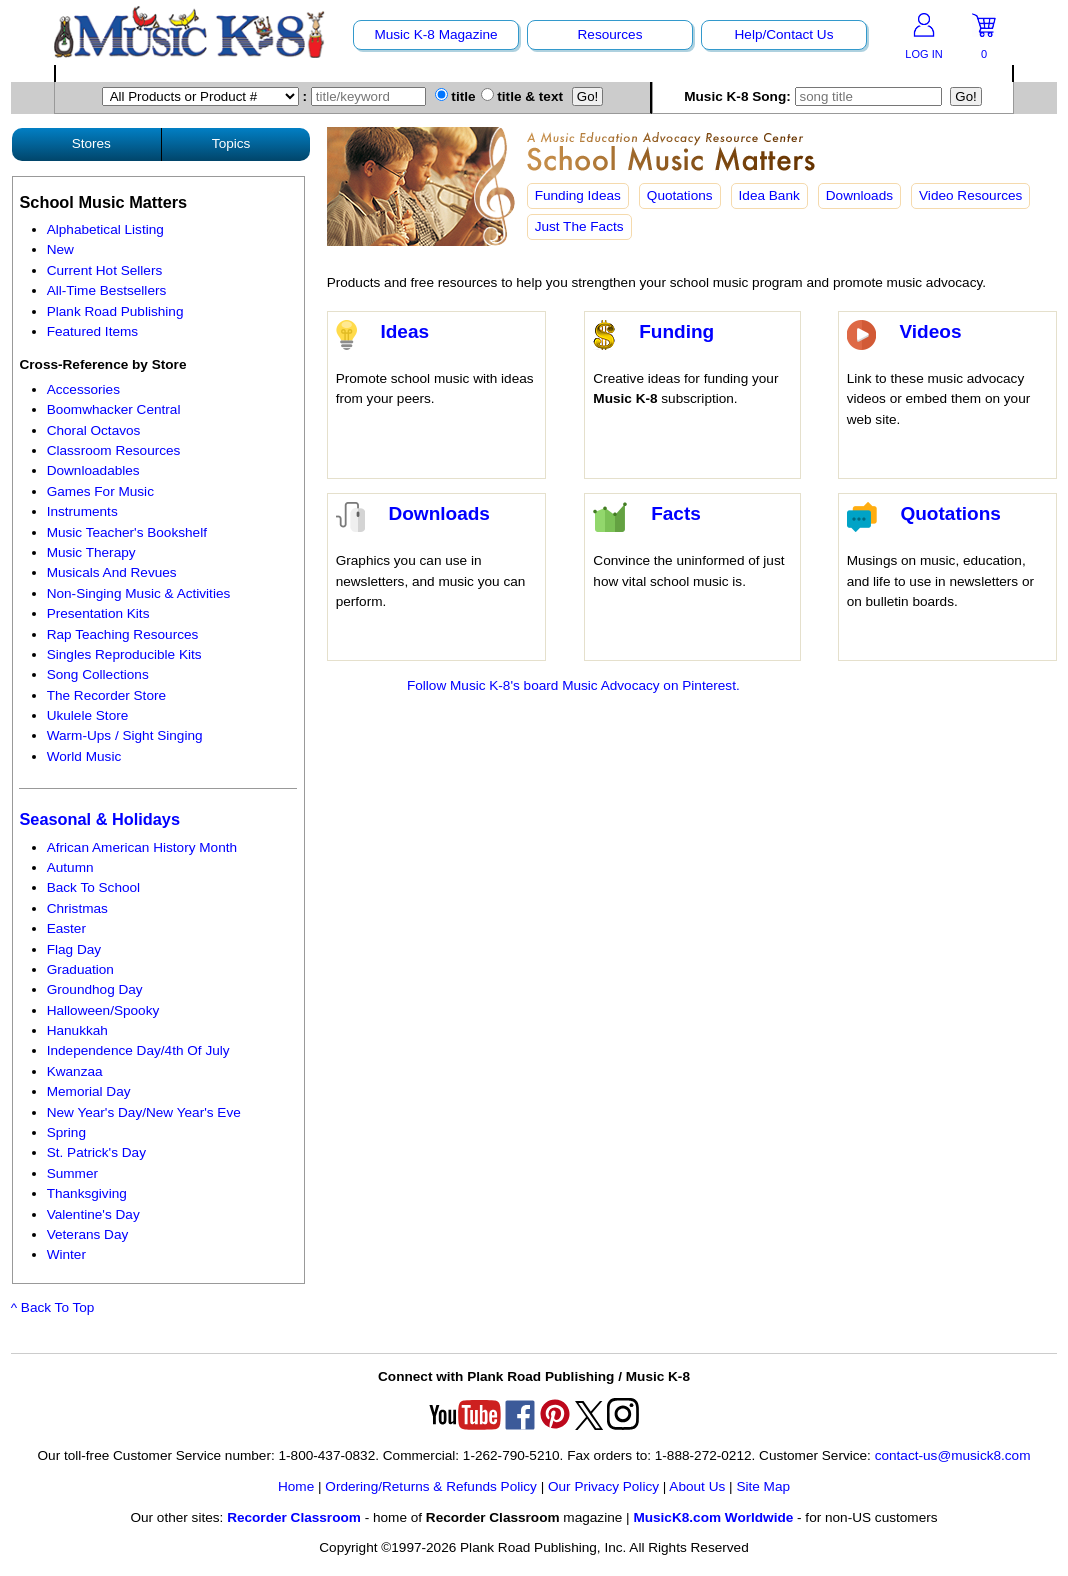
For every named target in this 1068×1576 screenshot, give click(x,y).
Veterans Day (88, 1234)
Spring (66, 1132)
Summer (72, 1173)
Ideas (404, 331)
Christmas (77, 908)
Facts (676, 513)
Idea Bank (769, 195)
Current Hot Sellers (105, 270)
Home (296, 1486)
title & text (522, 96)
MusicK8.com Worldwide (713, 1517)
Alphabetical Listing (105, 229)
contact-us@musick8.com (953, 1455)
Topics (231, 143)
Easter (66, 928)
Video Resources (970, 195)
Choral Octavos (94, 430)
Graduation (80, 969)
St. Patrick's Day (96, 1152)
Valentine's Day (93, 1214)
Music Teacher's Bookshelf (127, 532)
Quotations (680, 195)
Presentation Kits (98, 613)
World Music (84, 756)
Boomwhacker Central (114, 409)
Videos (930, 331)
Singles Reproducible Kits (124, 654)
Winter (66, 1254)
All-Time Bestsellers (107, 290)
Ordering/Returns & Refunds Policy (431, 1486)
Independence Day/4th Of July (138, 1050)
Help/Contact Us (784, 34)
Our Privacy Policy (603, 1486)
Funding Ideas (578, 195)
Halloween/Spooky (103, 1010)
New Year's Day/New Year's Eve (144, 1112)
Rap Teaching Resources (123, 634)
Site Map (763, 1486)
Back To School (93, 887)
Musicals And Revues (112, 572)
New (60, 249)
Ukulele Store (88, 715)
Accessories (83, 389)
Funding (676, 331)
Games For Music (100, 491)
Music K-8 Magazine (435, 34)
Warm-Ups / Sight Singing (125, 735)
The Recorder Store (106, 695)
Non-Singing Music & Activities (139, 593)
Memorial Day (89, 1091)
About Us (697, 1486)
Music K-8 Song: (815, 96)
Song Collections (98, 674)
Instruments (82, 511)
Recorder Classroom (294, 1517)
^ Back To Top (53, 1307)
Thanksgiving (87, 1193)
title (455, 96)
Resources (610, 34)
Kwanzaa (75, 1071)
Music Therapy (91, 552)
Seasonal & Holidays (99, 819)
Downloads (859, 195)
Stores (91, 143)
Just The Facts (579, 226)
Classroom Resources (114, 450)
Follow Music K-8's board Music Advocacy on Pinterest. (573, 685)
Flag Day (74, 949)
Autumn (70, 867)
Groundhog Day (95, 989)
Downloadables (93, 470)
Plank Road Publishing (115, 311)
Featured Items (92, 331)
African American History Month (142, 847)
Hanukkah (77, 1030)
